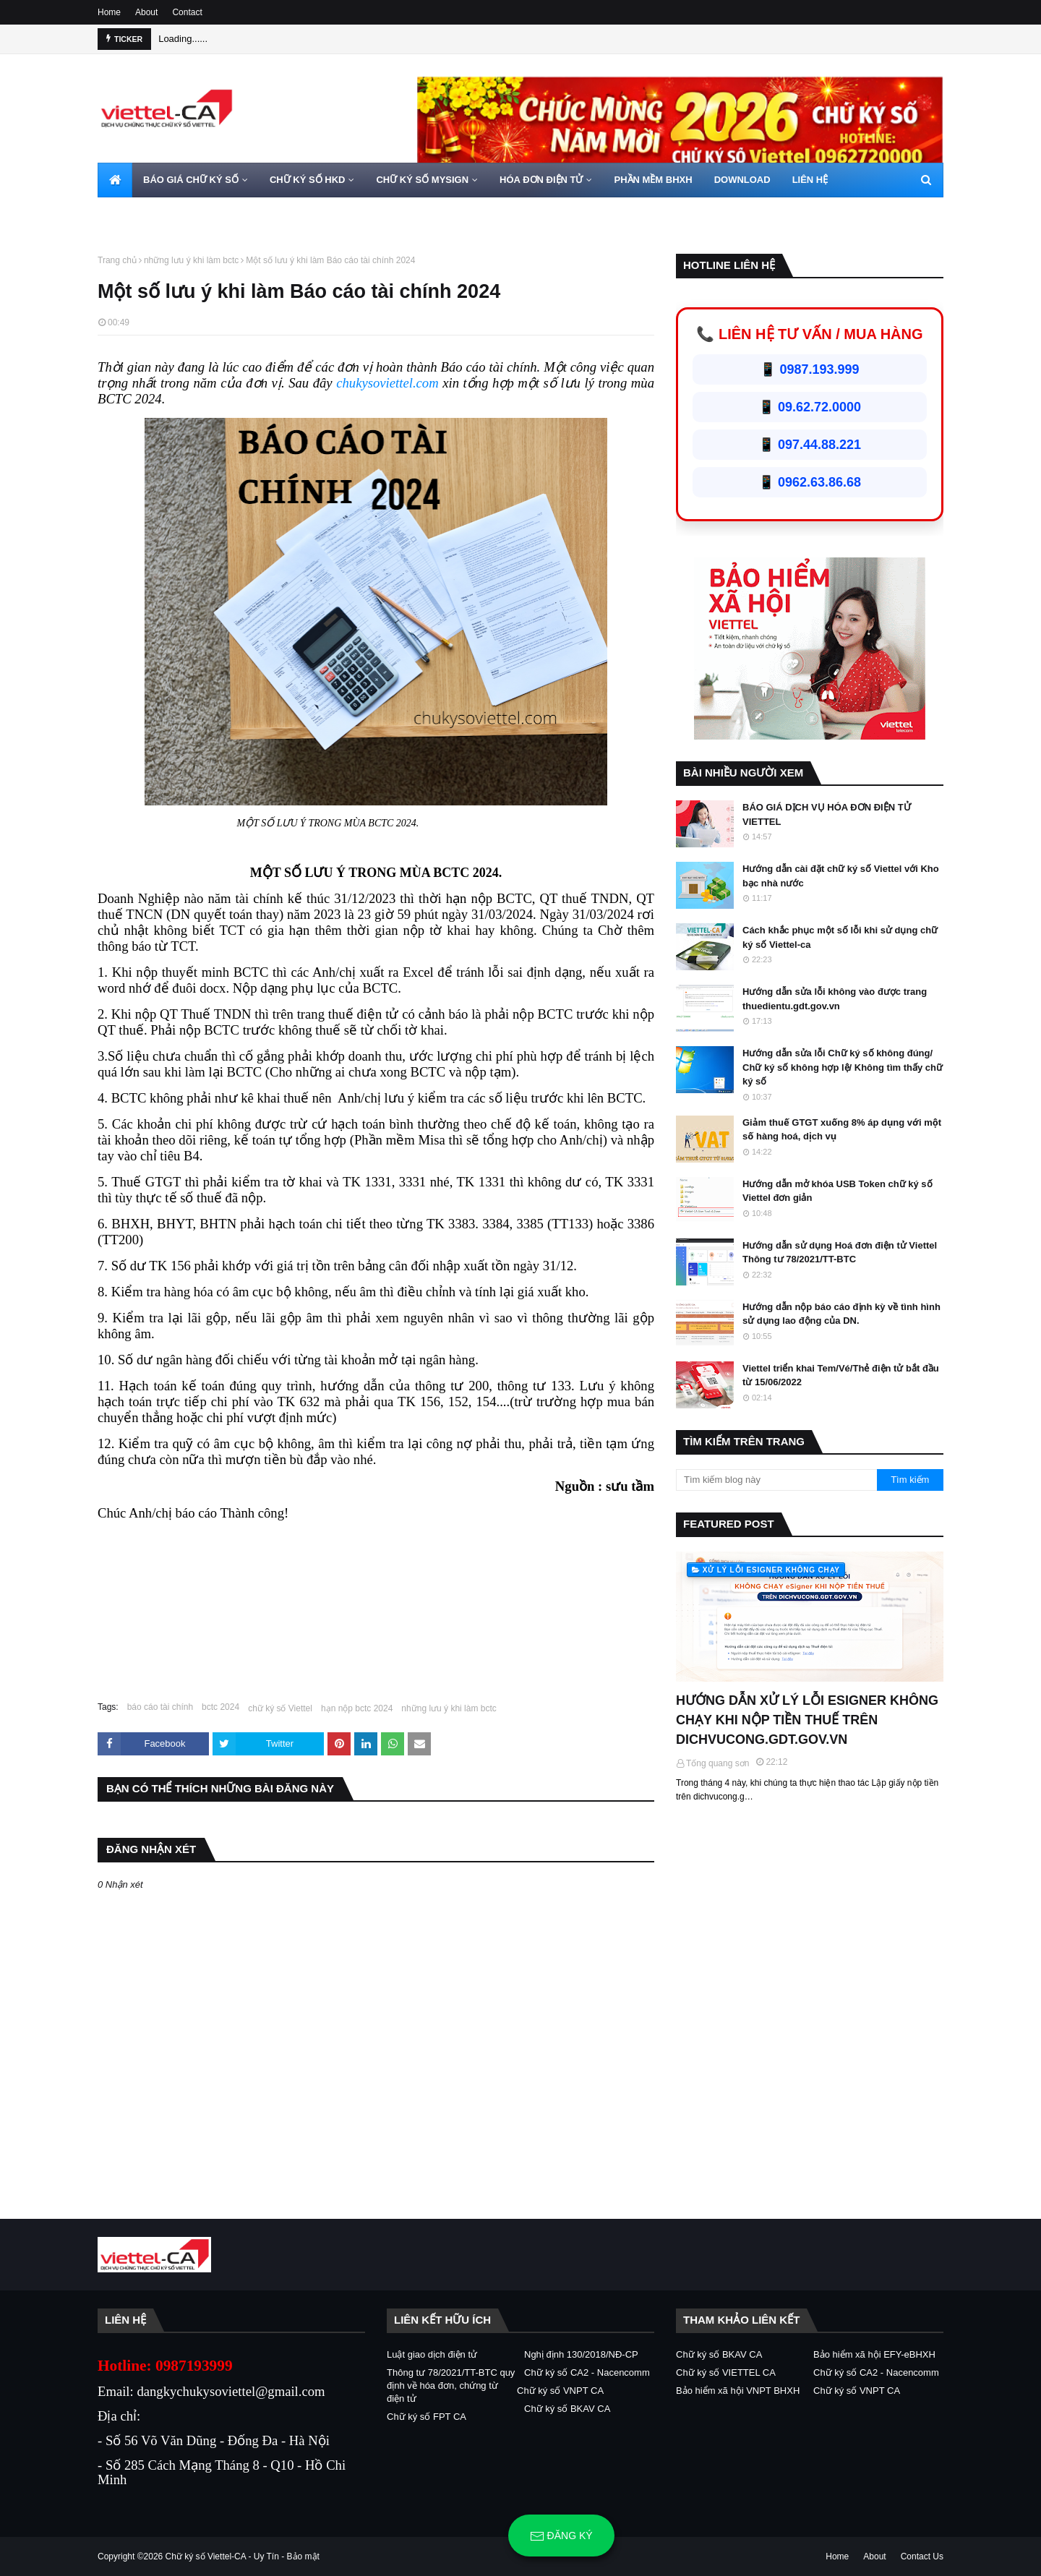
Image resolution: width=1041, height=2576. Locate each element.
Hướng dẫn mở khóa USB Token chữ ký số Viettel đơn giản (837, 1191)
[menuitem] (115, 180)
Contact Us (922, 2556)
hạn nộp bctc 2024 (357, 1708)
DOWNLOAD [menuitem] (742, 179)
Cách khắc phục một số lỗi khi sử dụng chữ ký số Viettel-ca (840, 937)
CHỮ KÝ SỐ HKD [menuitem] (308, 179)
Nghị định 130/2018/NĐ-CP (581, 2354)
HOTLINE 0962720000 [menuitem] (156, 214)
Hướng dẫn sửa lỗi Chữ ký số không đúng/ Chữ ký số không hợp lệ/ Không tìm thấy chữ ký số (842, 1067)
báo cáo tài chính (160, 1707)
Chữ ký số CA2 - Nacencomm (587, 2372)
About (146, 12)
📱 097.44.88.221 (809, 444)
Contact (187, 12)
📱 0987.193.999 (809, 369)
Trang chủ (117, 260)
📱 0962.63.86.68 (809, 482)
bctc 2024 (220, 1707)
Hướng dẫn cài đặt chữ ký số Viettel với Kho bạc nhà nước (840, 876)
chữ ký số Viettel (280, 1708)
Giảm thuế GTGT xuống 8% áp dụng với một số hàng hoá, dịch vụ (841, 1129)
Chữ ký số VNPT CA (560, 2390)
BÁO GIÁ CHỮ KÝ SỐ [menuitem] (191, 179)
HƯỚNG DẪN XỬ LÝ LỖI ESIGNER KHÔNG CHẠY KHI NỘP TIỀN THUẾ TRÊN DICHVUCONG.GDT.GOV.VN (807, 1720)
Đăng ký (561, 2536)
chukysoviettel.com (387, 382)
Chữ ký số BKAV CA (567, 2408)
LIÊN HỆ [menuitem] (810, 179)
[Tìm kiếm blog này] (776, 1480)
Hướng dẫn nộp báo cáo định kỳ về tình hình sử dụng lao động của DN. (841, 1314)
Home (109, 12)
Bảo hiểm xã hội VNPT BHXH (738, 2390)
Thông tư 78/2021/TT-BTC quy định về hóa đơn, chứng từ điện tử (451, 2385)
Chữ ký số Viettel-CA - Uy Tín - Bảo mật (243, 2556)
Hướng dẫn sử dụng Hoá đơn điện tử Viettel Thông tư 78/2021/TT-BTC (839, 1252)
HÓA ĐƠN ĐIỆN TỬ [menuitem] (541, 179)
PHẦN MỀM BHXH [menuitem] (653, 179)
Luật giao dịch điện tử (432, 2354)
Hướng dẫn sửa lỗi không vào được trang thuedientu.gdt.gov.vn (834, 998)
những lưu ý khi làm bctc (191, 260)
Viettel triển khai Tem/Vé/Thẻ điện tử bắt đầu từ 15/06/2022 (840, 1375)
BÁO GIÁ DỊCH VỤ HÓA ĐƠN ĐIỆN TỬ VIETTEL (826, 814)
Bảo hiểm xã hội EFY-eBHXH (874, 2354)
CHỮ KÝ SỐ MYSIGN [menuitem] (422, 179)
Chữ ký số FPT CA (426, 2416)
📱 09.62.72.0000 (809, 407)
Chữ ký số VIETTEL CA (726, 2372)
